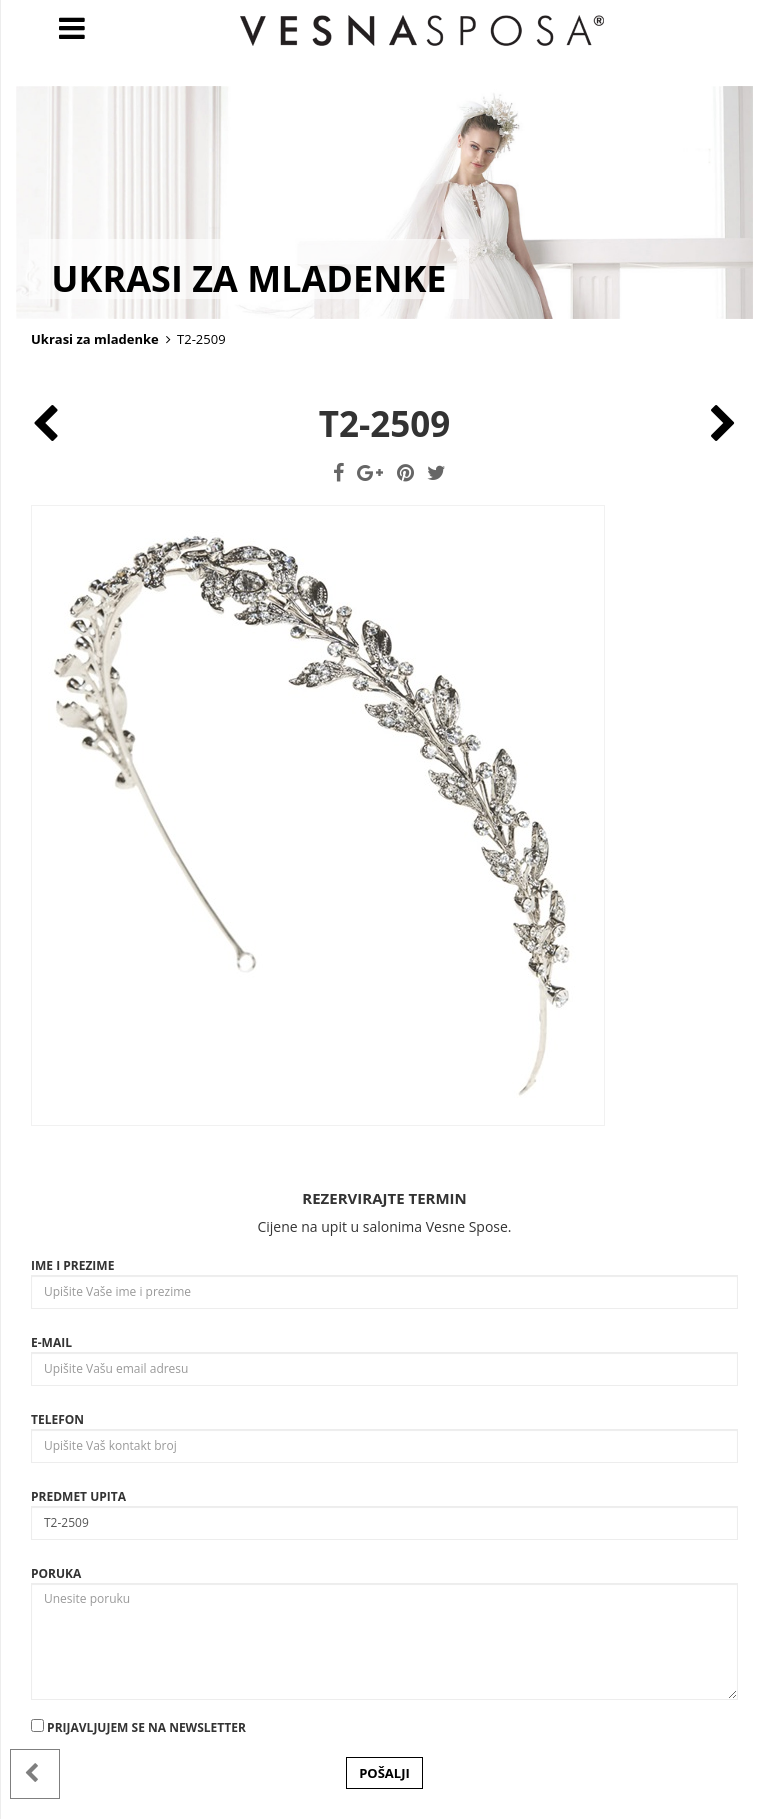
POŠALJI (384, 1773)
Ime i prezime (72, 1265)
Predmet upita (78, 1496)
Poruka (56, 1573)
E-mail (51, 1342)
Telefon (57, 1419)
